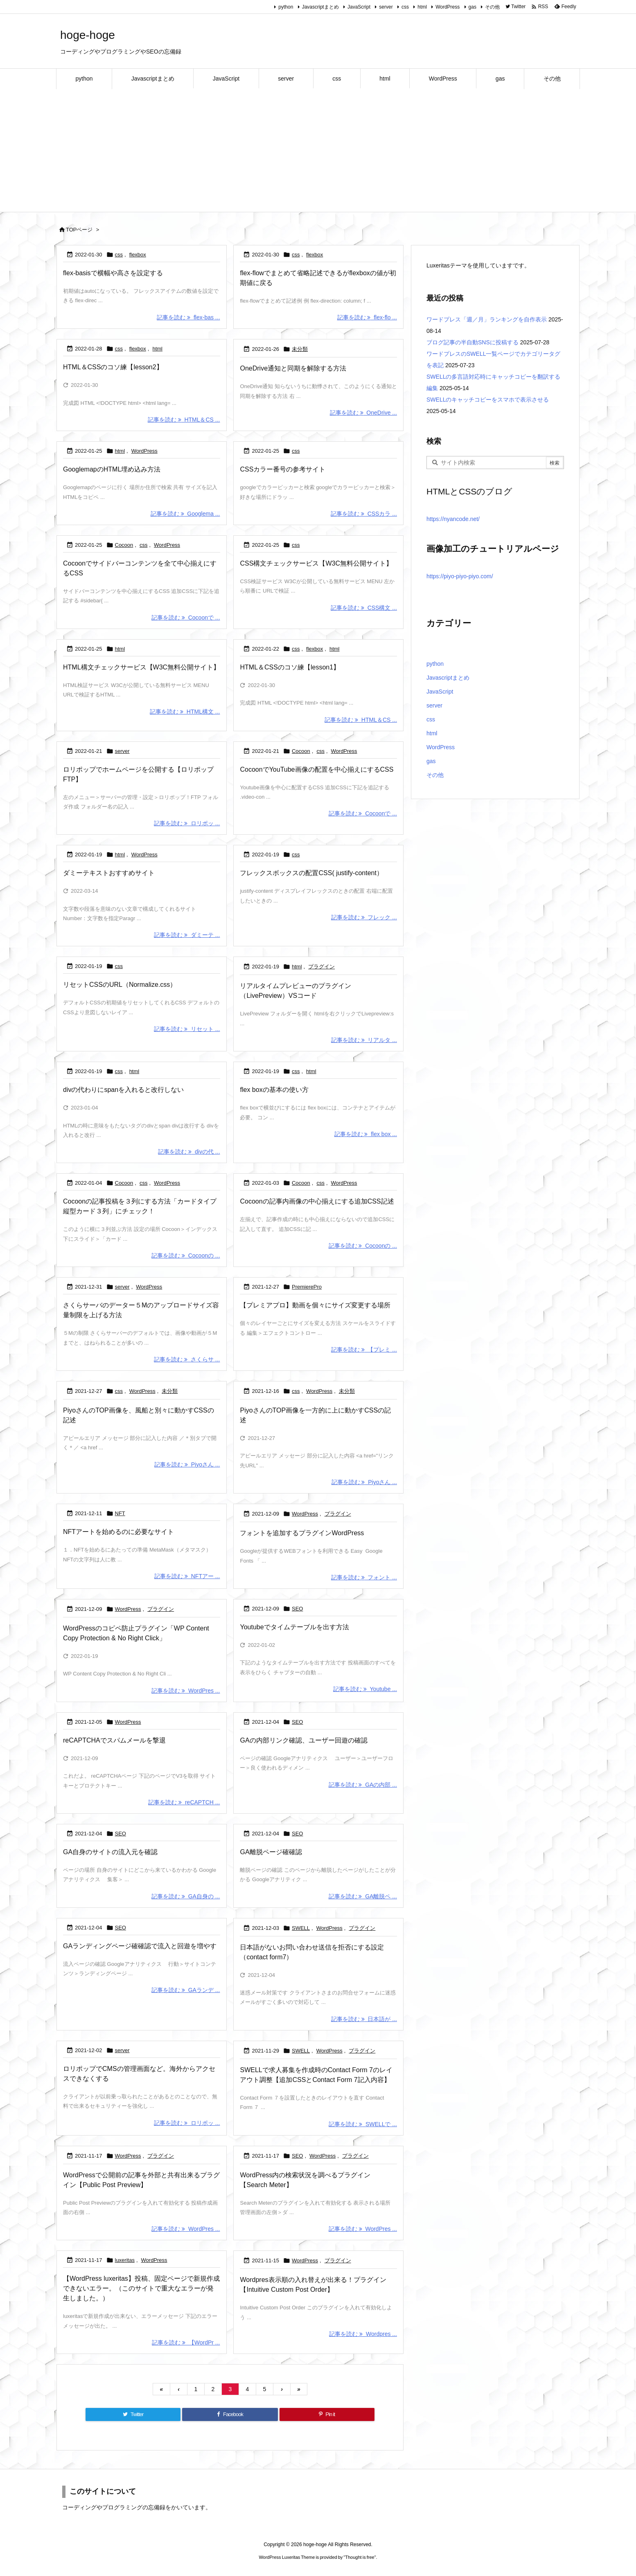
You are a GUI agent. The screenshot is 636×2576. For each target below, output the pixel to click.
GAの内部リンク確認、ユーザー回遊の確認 (303, 1740)
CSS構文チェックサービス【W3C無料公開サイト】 (316, 563)
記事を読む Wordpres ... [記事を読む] (363, 2334)
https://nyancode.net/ (453, 519)
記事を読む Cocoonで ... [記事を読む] (185, 617)
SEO (297, 1609)
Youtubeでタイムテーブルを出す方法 (294, 1627)
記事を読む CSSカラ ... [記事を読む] (364, 513)
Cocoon (124, 545)
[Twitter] (133, 2414)
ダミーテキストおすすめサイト (109, 872)
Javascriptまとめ (320, 7)
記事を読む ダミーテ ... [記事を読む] (187, 935)
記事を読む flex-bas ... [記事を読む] (188, 317)
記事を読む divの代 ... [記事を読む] (189, 1151)
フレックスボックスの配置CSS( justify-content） (311, 872)
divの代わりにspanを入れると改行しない (123, 1089)
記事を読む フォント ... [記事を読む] (364, 1577)
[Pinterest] (327, 2414)
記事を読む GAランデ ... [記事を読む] (185, 1990)
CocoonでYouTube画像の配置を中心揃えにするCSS (316, 769)
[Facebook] (229, 2414)
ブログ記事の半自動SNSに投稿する (472, 342)
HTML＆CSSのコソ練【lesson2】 (113, 367)
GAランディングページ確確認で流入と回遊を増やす (140, 1945)
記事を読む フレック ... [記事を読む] (364, 917)
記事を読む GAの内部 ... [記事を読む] (363, 1784)
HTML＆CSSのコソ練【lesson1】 (290, 667)
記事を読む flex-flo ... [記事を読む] (367, 317)
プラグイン (321, 966)
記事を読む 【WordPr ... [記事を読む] (186, 2342)
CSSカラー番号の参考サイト (282, 469)
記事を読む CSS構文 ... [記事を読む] (364, 607)
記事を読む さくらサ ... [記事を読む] (187, 1359)
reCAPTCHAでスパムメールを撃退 (114, 1740)
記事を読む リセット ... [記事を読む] (187, 1029)
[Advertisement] (318, 150)
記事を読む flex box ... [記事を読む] (365, 1134)
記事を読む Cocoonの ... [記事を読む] (185, 1255)
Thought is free (359, 2557)
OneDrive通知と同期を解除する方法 (293, 368)
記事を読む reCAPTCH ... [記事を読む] (184, 1802)
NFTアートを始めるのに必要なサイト (118, 1531)
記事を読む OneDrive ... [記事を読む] (363, 412)
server (385, 7)
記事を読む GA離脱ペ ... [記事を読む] (363, 1896)
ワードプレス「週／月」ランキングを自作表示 (486, 319)
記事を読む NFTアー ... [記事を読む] (187, 1576)
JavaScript (358, 7)
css (405, 7)
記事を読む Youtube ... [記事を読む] (365, 1689)
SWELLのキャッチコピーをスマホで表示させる (487, 399)
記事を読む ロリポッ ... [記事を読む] (187, 823)
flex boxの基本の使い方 (274, 1089)
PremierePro (307, 1287)
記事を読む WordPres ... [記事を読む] (185, 1690)
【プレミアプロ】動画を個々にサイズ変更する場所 (315, 1305)
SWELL (301, 1928)
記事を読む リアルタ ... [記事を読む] (364, 1040)
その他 (492, 7)
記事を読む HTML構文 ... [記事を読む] (185, 711)
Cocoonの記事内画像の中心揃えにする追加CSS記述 (317, 1201)
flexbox (137, 255)
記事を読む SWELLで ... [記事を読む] (363, 2123)
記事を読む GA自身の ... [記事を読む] (185, 1896)
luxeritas (125, 2260)
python (285, 7)
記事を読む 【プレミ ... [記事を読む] (364, 1349)
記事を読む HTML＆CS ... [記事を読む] (184, 419)
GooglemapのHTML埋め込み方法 (111, 469)
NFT (120, 1513)
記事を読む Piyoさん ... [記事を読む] (187, 1464)
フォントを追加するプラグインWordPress (302, 1532)
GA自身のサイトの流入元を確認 (110, 1851)
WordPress (447, 7)
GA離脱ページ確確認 (271, 1851)
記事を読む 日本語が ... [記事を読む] (364, 2019)
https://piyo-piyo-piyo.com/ (459, 576)
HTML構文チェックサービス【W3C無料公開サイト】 (141, 667)
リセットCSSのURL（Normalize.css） (119, 984)
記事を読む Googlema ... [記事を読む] (185, 513)
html (422, 7)
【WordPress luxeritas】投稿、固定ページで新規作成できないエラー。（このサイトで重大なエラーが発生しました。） (141, 2288)
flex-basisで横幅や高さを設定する (113, 273)
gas (472, 7)
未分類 (300, 349)
